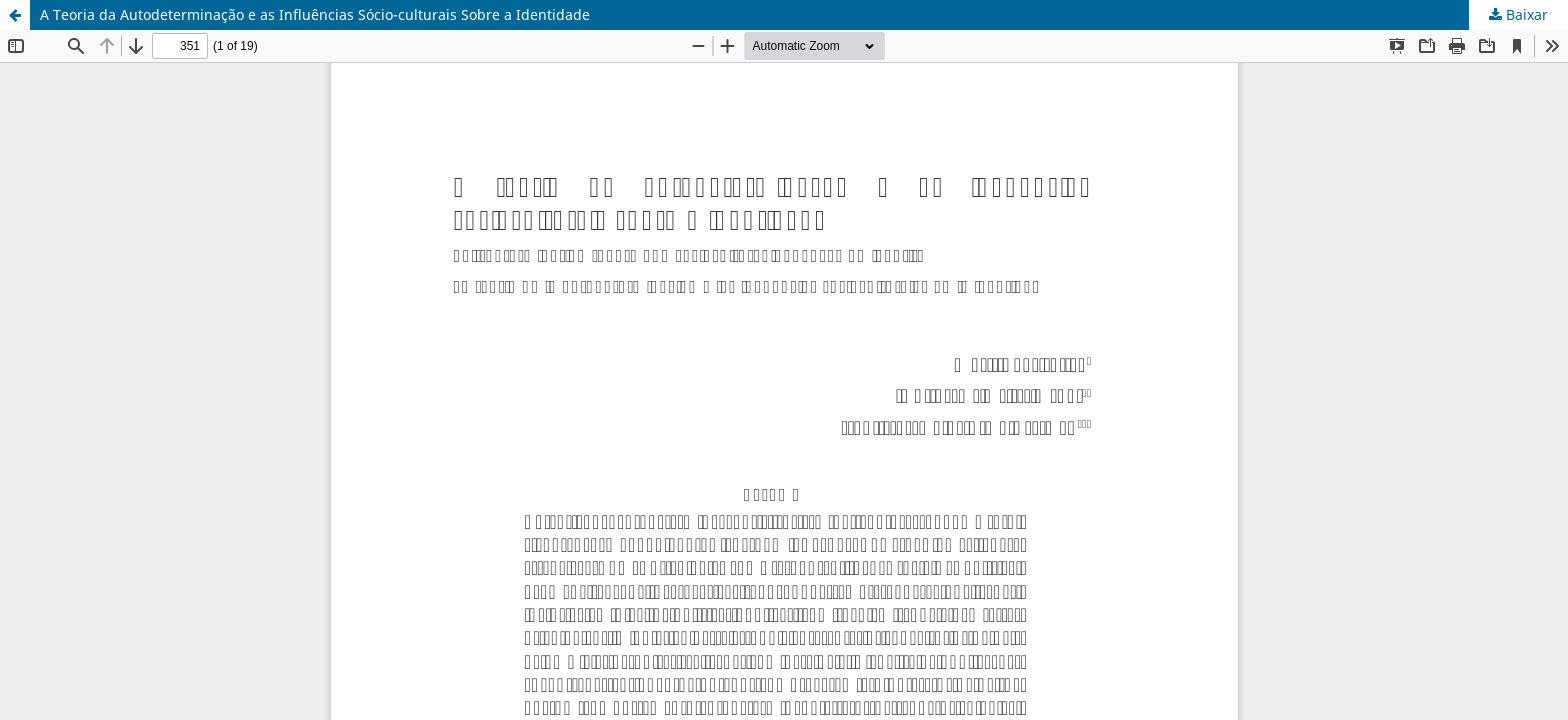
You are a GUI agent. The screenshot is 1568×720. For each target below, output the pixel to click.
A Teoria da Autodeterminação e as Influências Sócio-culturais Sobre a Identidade (315, 14)
